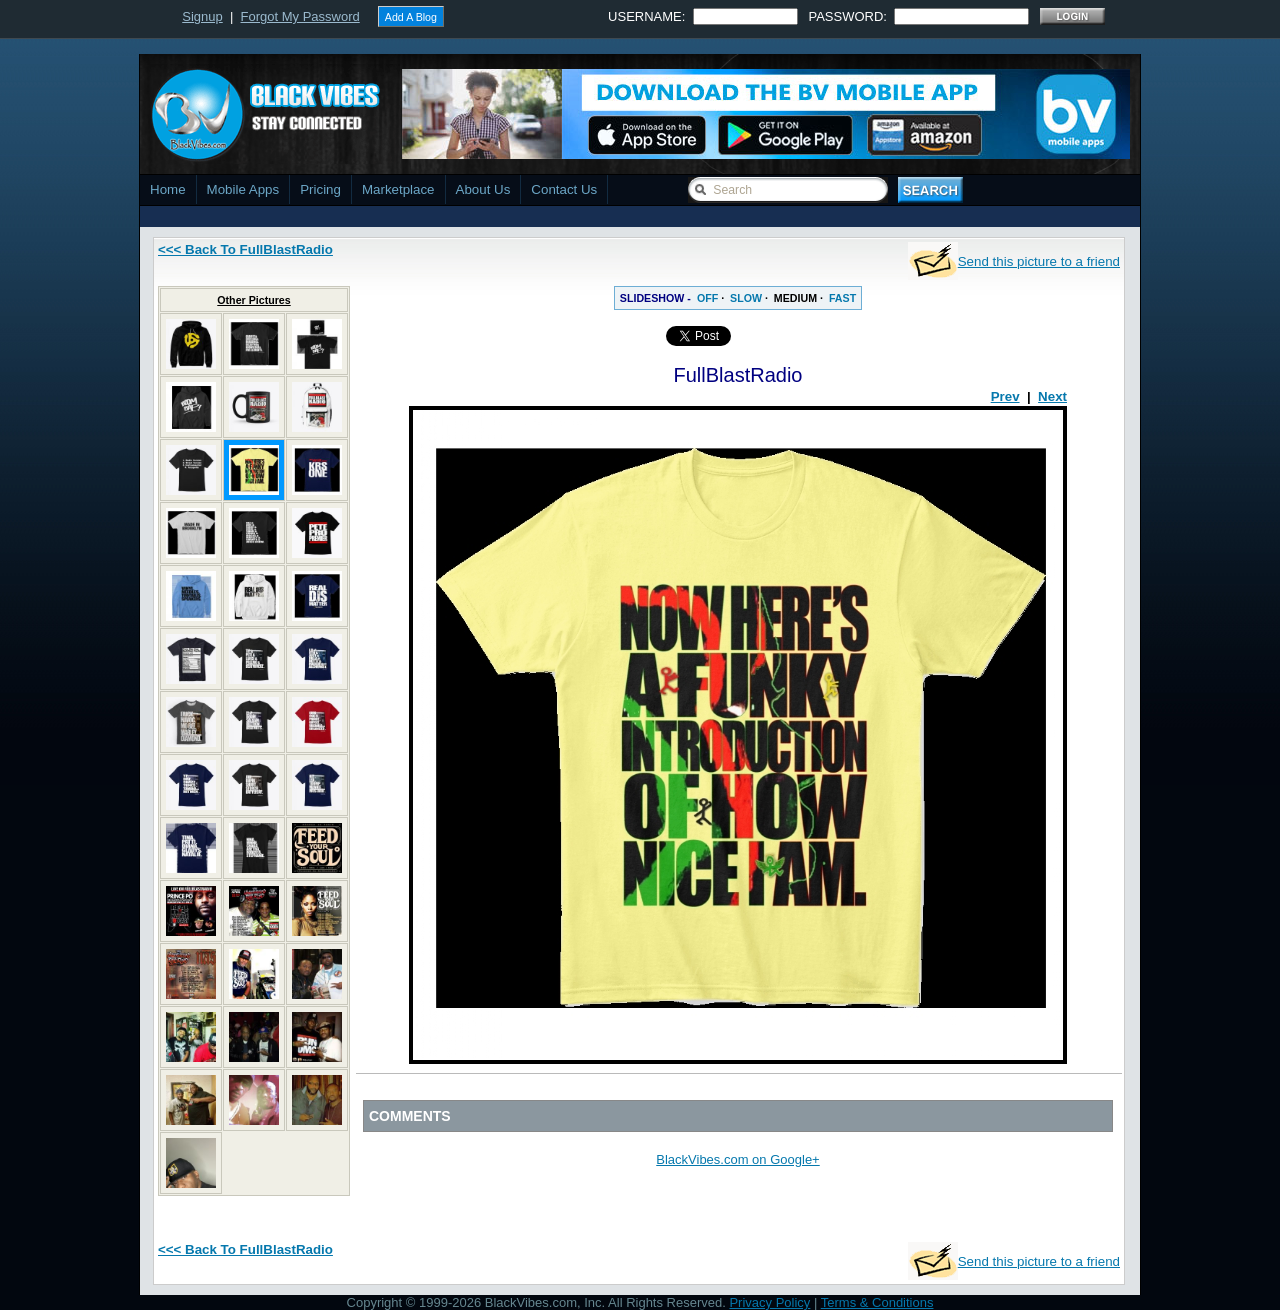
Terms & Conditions (877, 1302)
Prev (1005, 396)
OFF (707, 298)
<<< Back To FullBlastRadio (245, 249)
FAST (842, 298)
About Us (483, 189)
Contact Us (564, 189)
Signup (202, 16)
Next (1052, 396)
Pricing (320, 189)
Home (168, 189)
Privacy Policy (769, 1302)
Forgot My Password (300, 16)
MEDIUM (795, 298)
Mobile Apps (243, 189)
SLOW (746, 298)
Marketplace (398, 189)
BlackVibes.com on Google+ (737, 1159)
